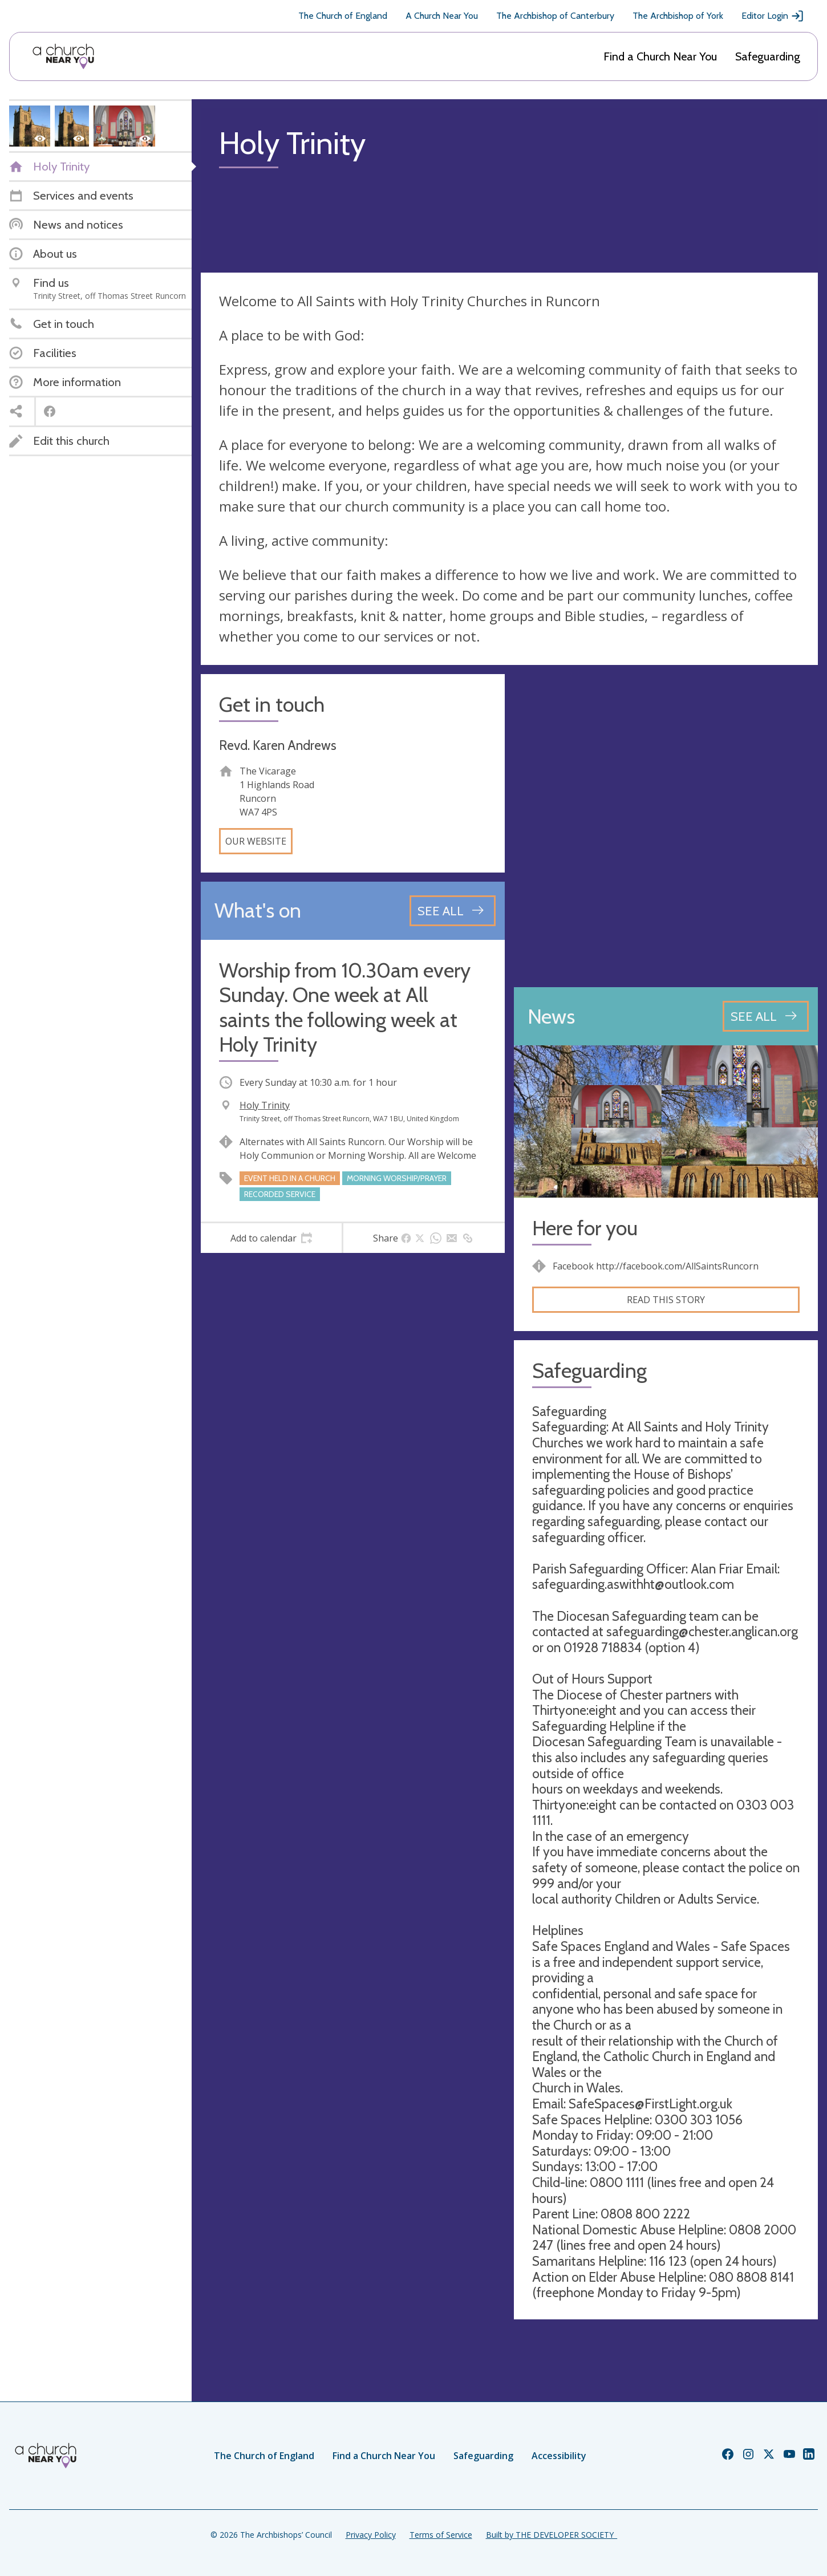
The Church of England (342, 15)
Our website (255, 841)
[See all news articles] (766, 1016)
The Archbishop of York (678, 15)
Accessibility (559, 2455)
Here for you (585, 1228)
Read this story (666, 1299)
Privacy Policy (371, 2534)
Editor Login (772, 16)
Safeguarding (767, 56)
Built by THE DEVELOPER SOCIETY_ (551, 2534)
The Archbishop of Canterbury (555, 15)
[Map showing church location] (666, 826)
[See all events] (453, 910)
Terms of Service (441, 2534)
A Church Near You (442, 15)
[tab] (271, 1238)
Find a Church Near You (660, 56)
